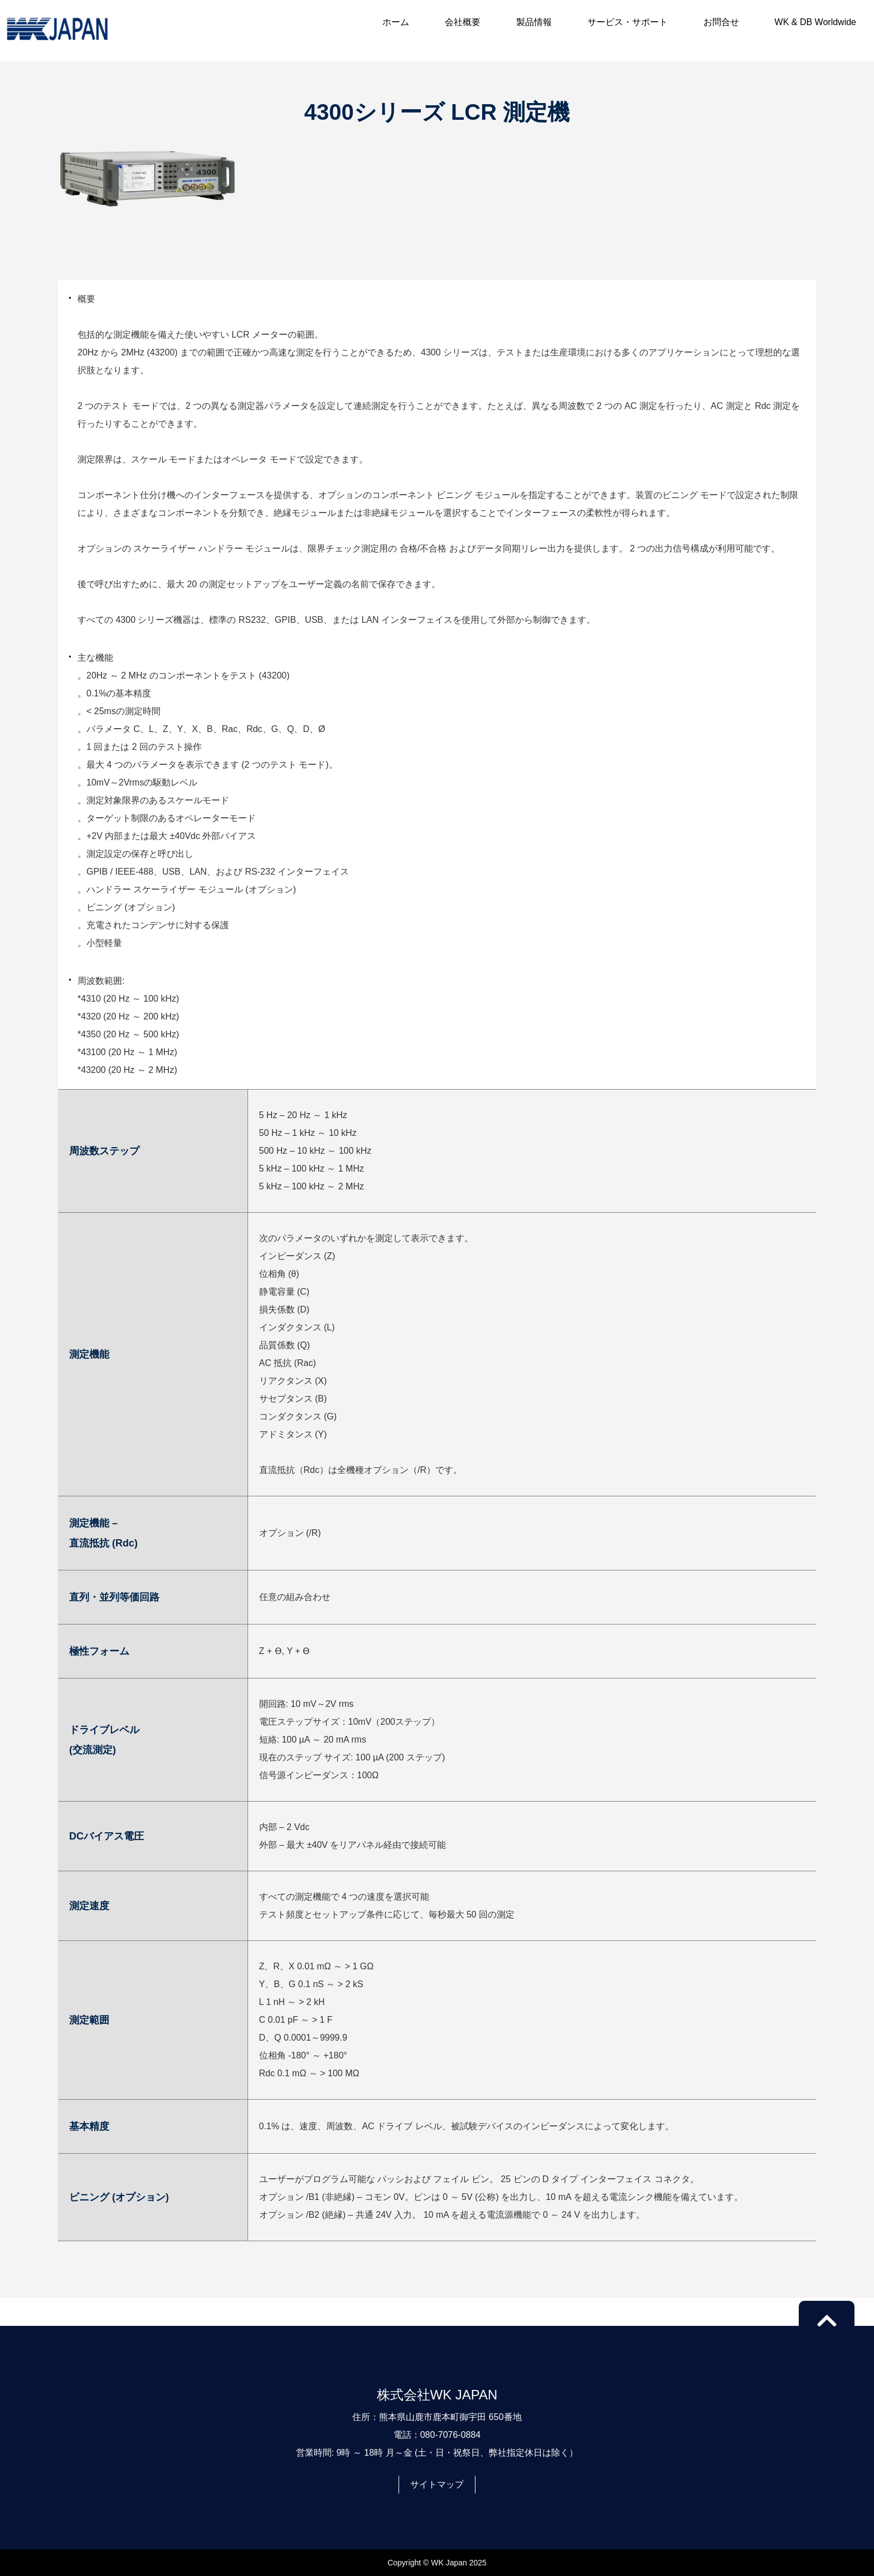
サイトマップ (437, 2484)
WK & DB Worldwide (815, 22)
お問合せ (721, 22)
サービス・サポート (627, 22)
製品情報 (534, 22)
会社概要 (462, 22)
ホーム (395, 22)
